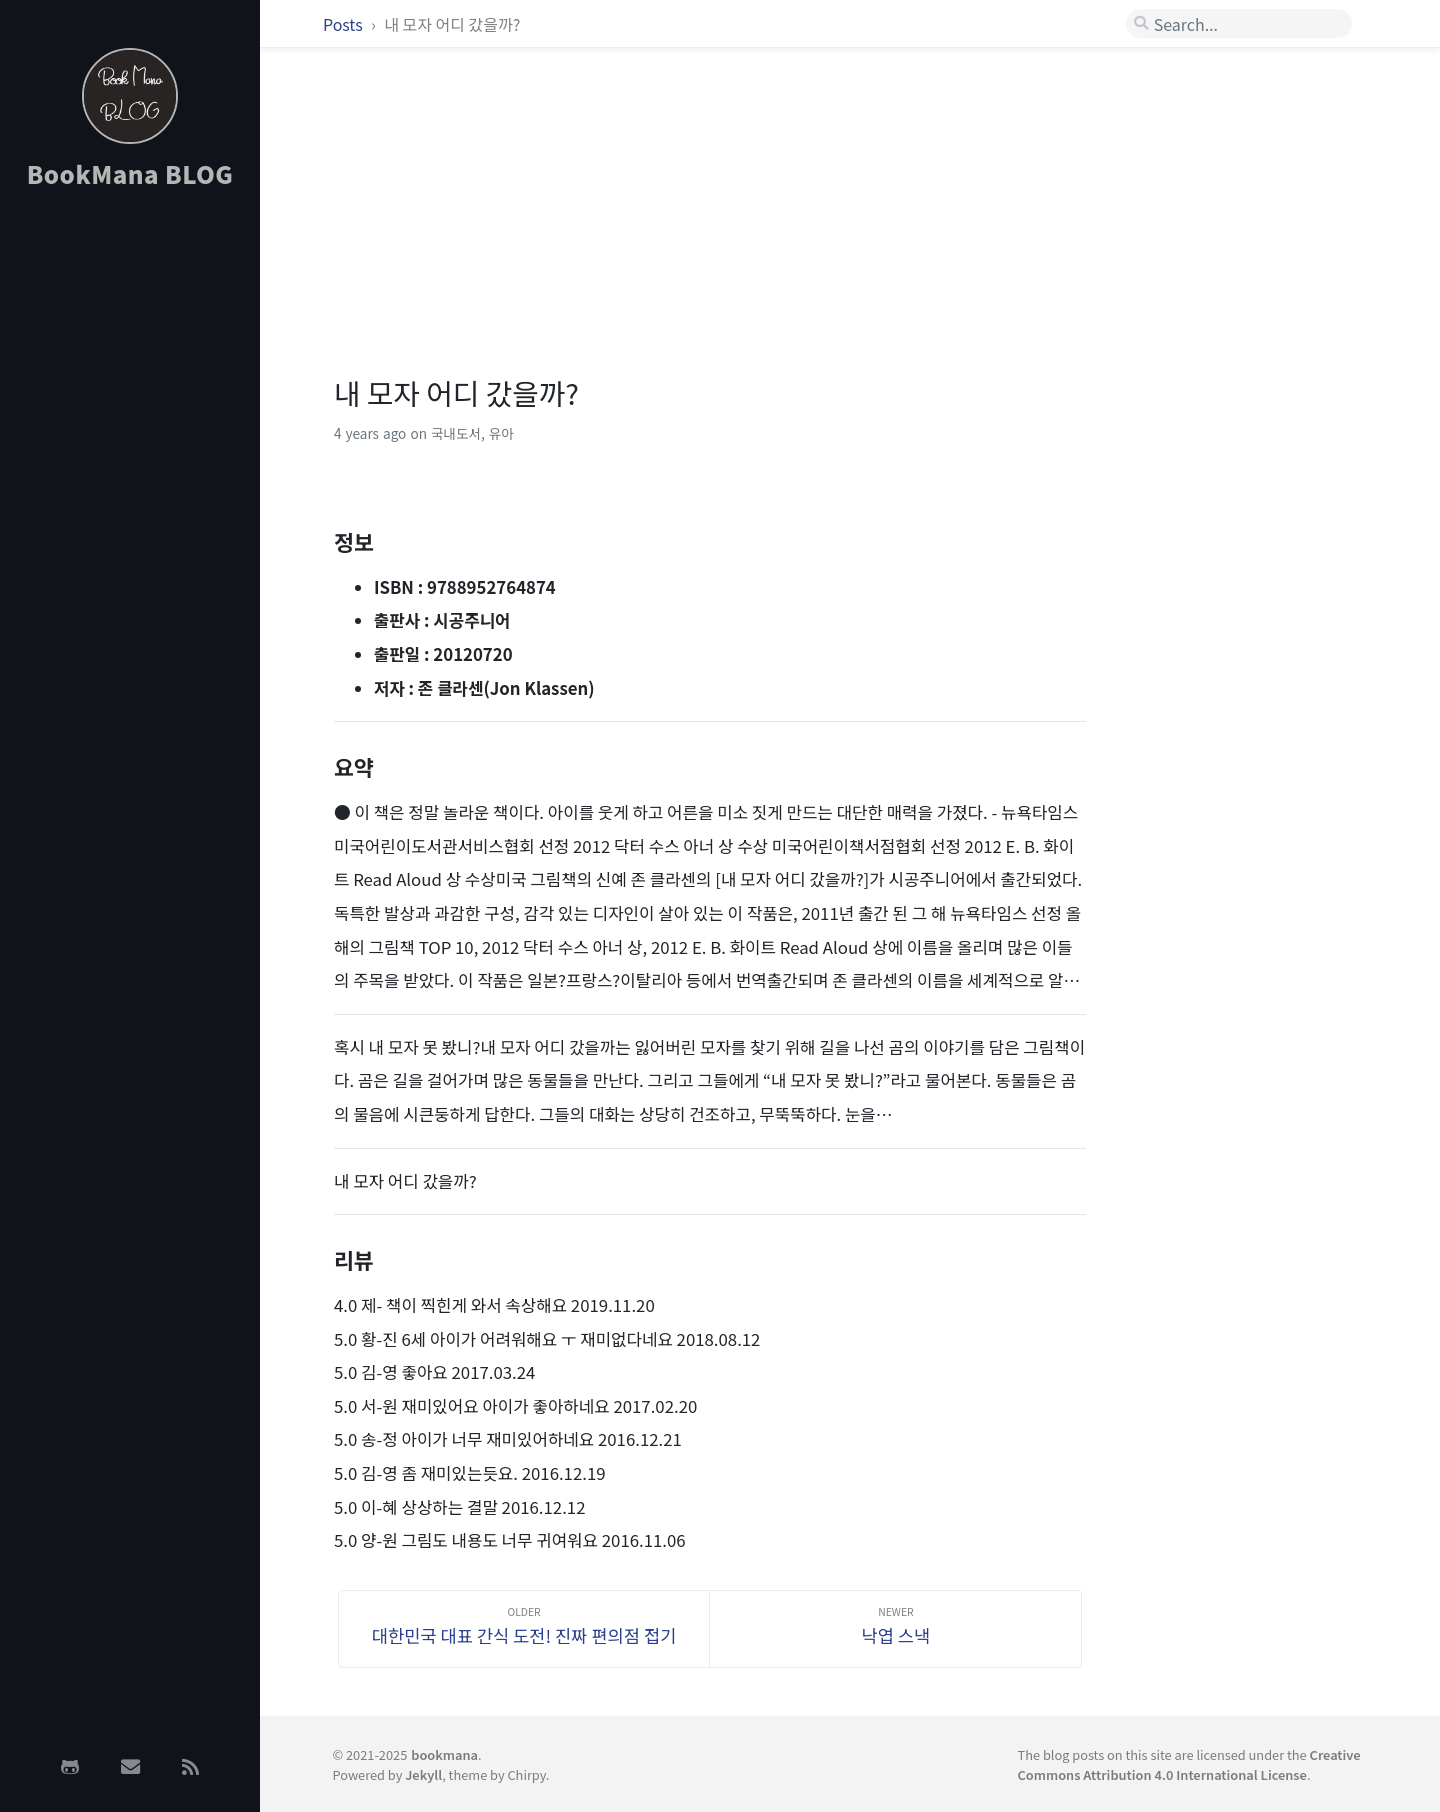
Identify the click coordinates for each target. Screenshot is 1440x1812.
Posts (344, 24)
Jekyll (423, 1774)
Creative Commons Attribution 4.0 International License (1189, 1764)
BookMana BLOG (130, 173)
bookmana (444, 1754)
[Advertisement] (130, 523)
